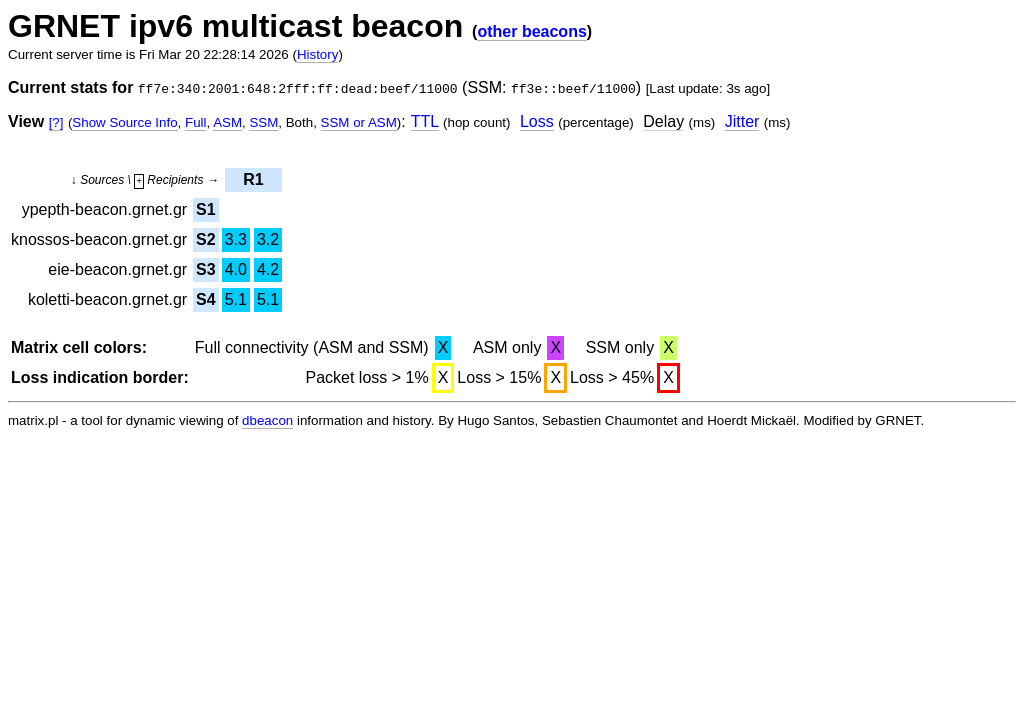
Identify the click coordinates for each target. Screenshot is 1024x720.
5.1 (236, 299)
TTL (425, 121)
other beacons (531, 31)
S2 (206, 239)
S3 (206, 269)
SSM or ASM (359, 122)
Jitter (742, 121)
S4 (206, 299)
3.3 (236, 239)
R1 (253, 179)
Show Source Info (124, 122)
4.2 (268, 269)
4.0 (236, 269)
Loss (537, 121)
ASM (227, 122)
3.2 (268, 239)
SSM (263, 122)
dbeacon (267, 420)
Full (195, 122)
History (317, 54)
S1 (206, 209)
